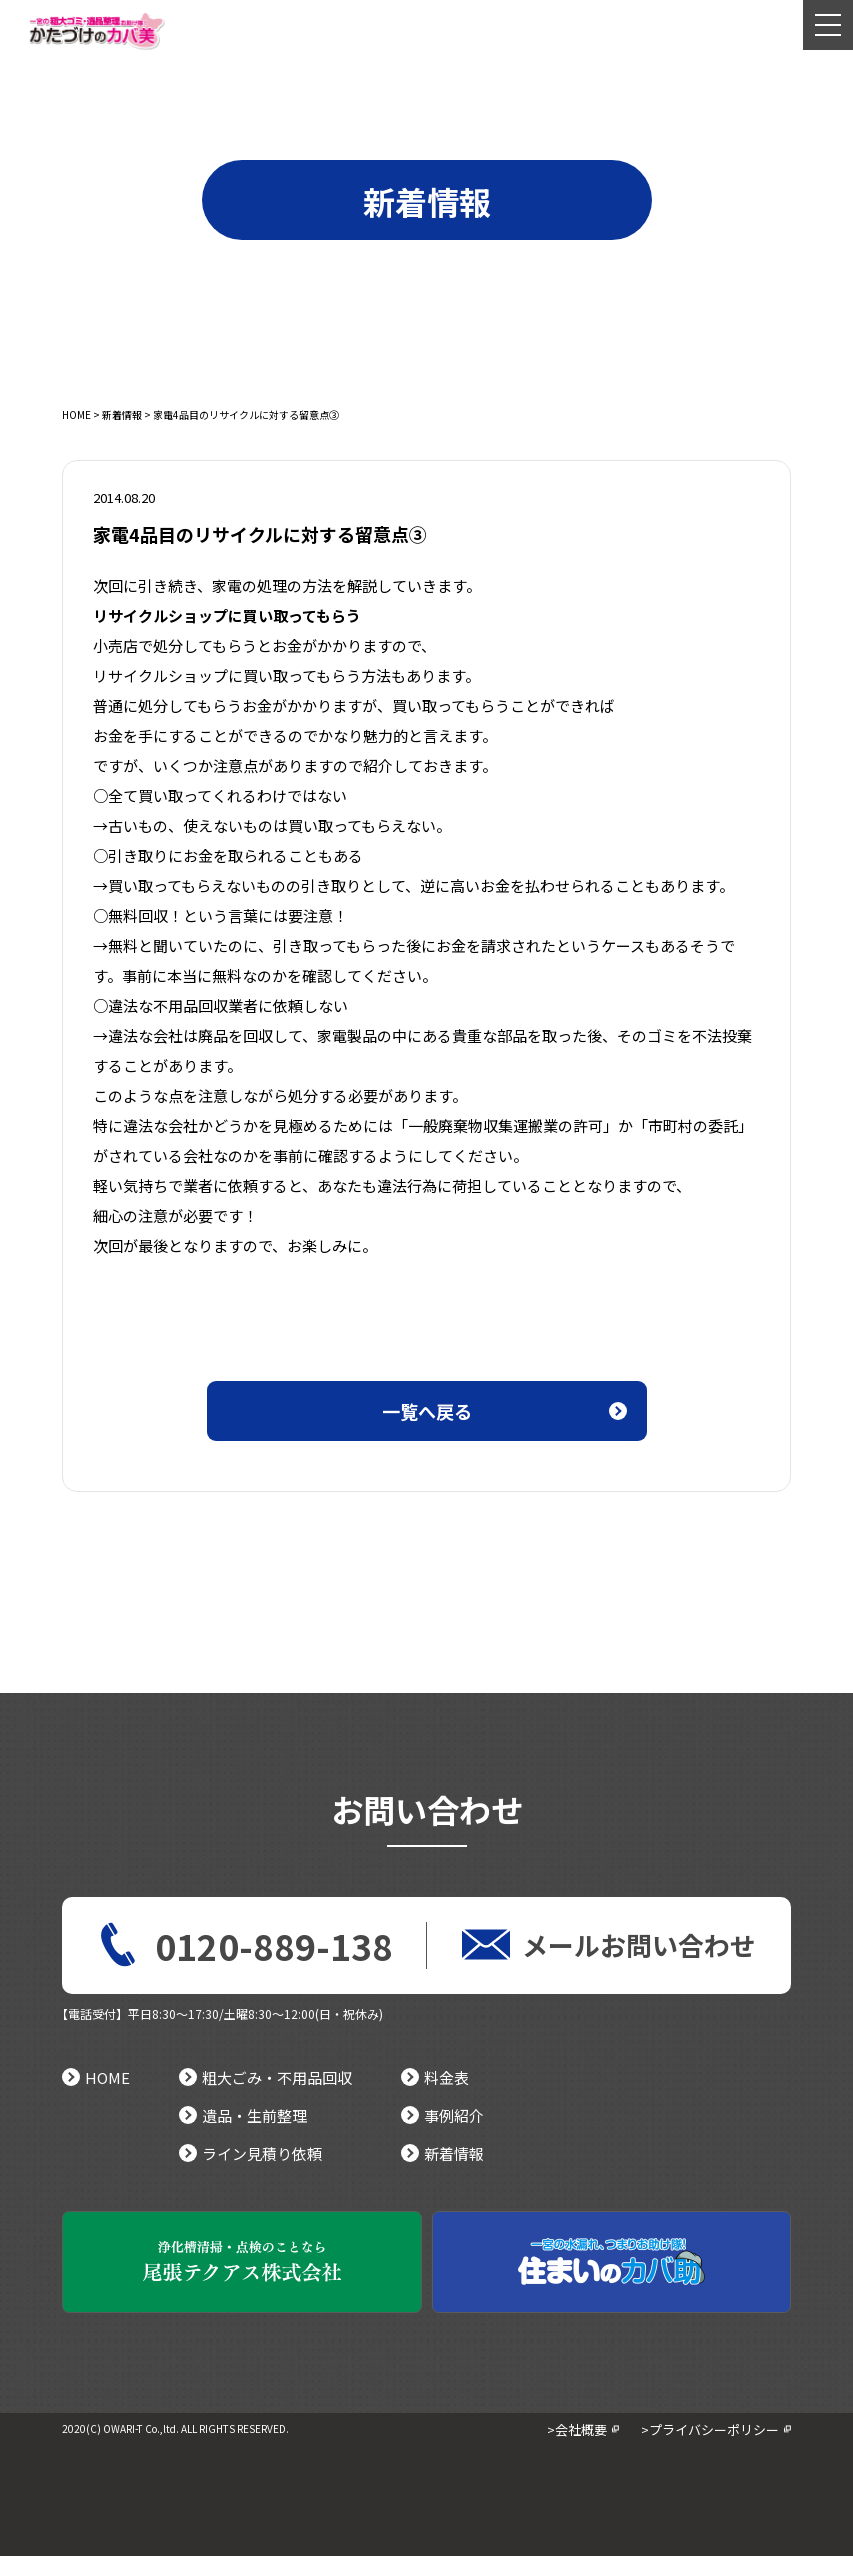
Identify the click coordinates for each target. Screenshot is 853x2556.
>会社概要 (577, 2429)
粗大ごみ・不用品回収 (265, 2077)
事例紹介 (442, 2115)
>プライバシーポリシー (710, 2429)
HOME (76, 414)
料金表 (435, 2077)
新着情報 (122, 414)
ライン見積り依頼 (250, 2153)
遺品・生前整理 (243, 2115)
